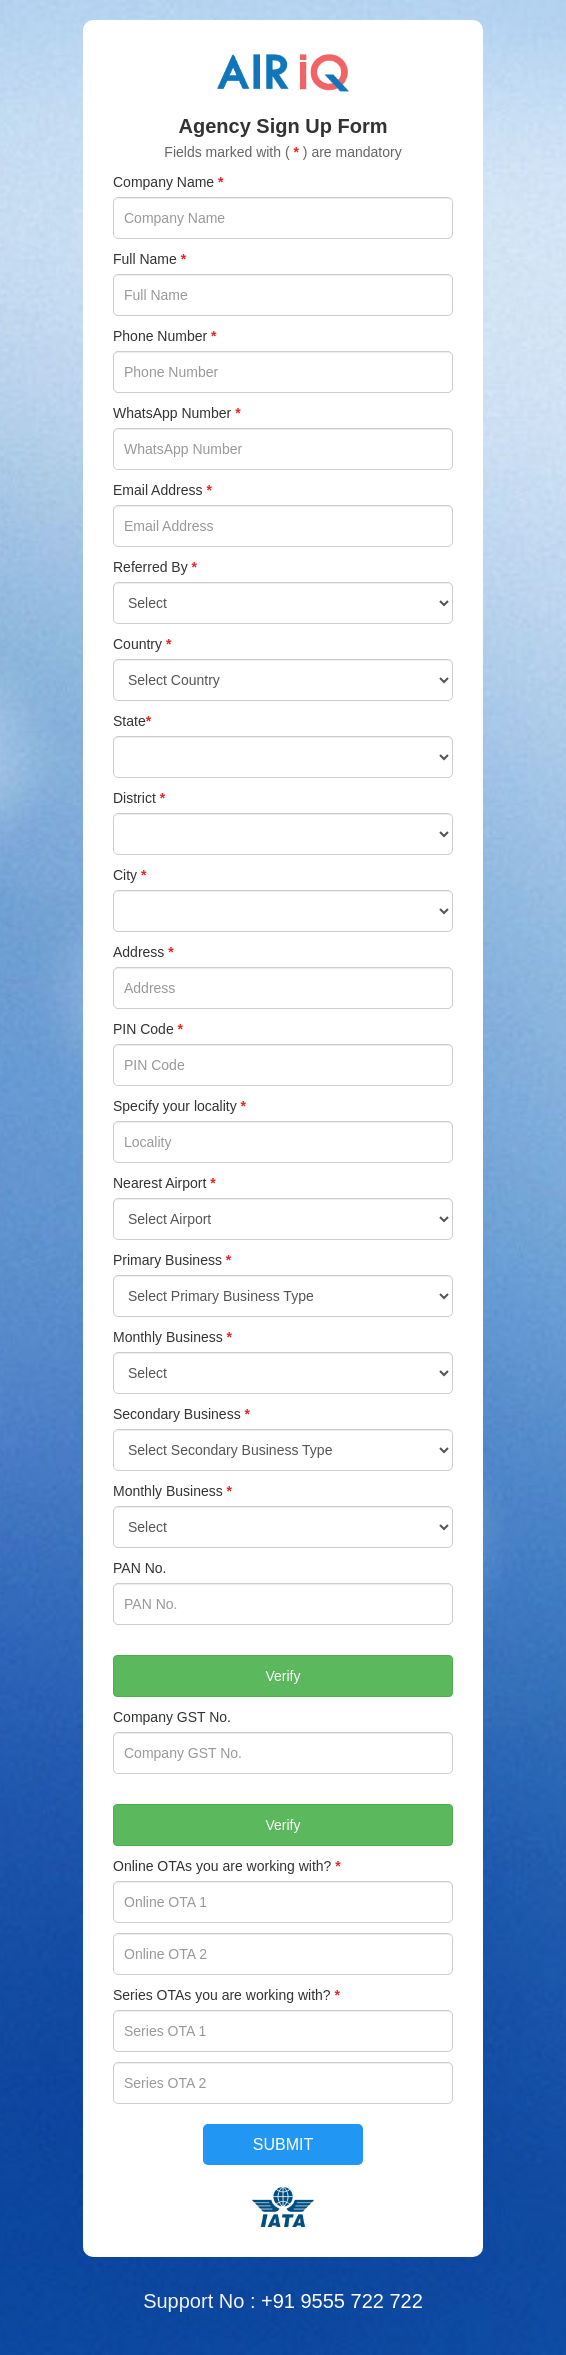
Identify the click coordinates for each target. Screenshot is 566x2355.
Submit (283, 2144)
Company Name (168, 182)
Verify (282, 1676)
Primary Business (172, 1260)
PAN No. (139, 1568)
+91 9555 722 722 (342, 2301)
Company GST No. (172, 1717)
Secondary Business (181, 1414)
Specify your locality (179, 1106)
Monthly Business (172, 1337)
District (139, 798)
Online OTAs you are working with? (227, 1866)
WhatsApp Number (177, 413)
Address (143, 952)
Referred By (155, 567)
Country (142, 644)
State (132, 721)
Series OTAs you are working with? (226, 1995)
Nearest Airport (164, 1183)
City (129, 875)
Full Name (149, 259)
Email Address (162, 490)
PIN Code (148, 1029)
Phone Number (165, 336)
